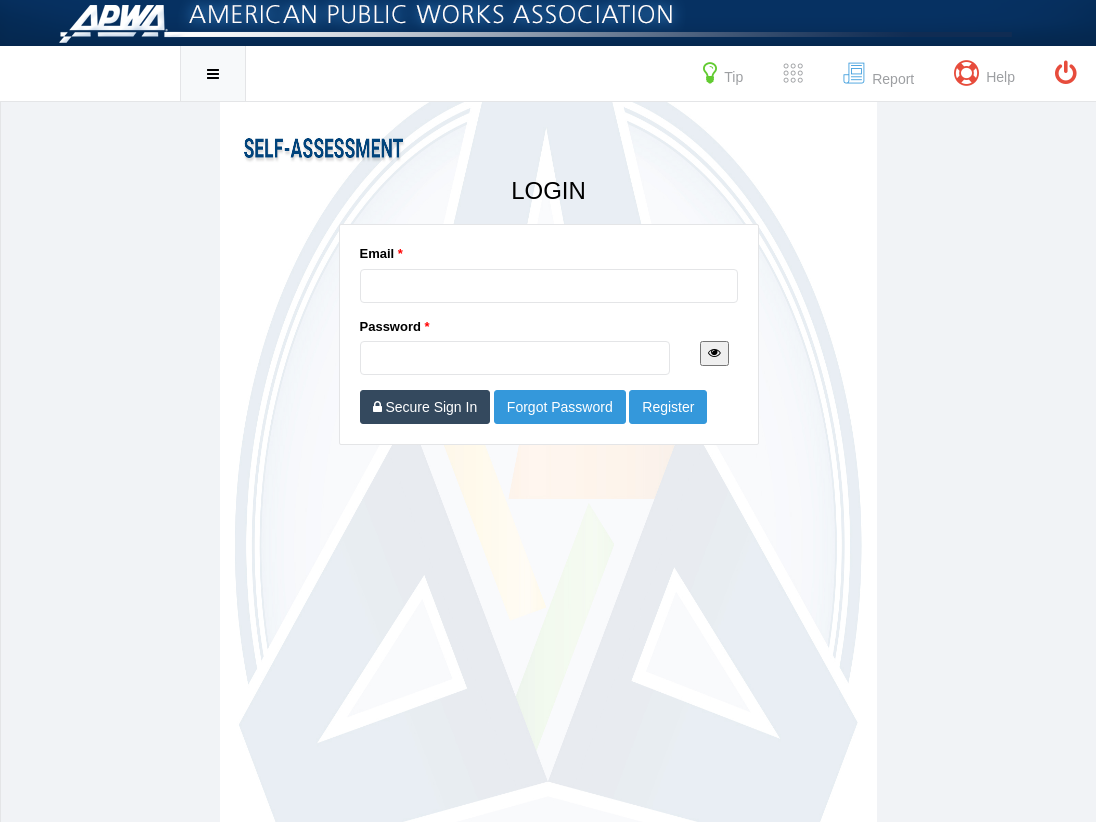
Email (381, 253)
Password (395, 326)
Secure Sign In (425, 407)
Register (668, 407)
